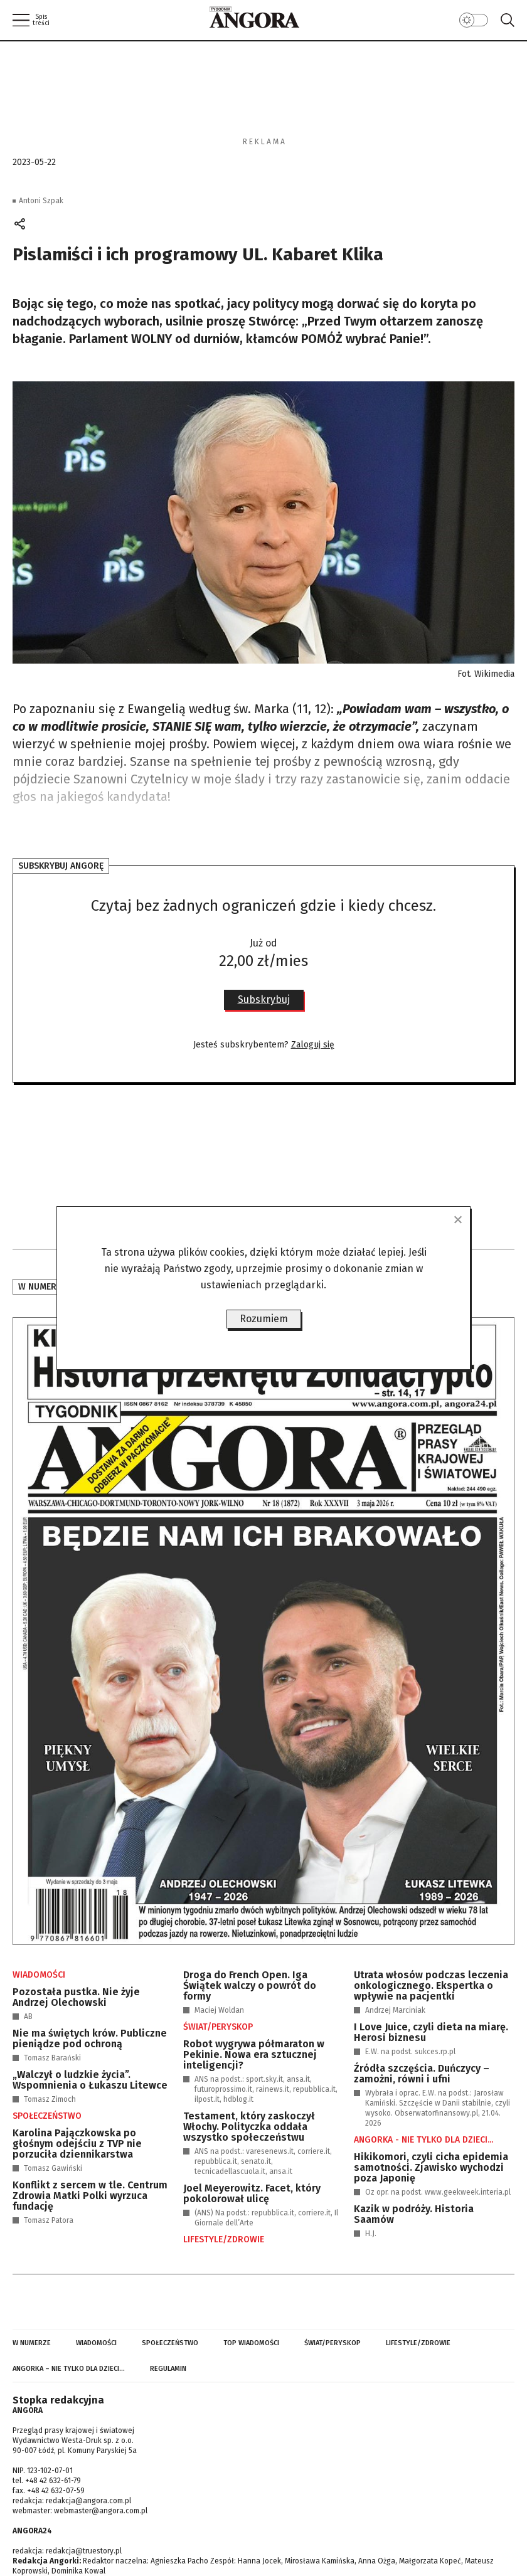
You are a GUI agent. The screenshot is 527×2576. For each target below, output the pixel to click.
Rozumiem (264, 1319)
